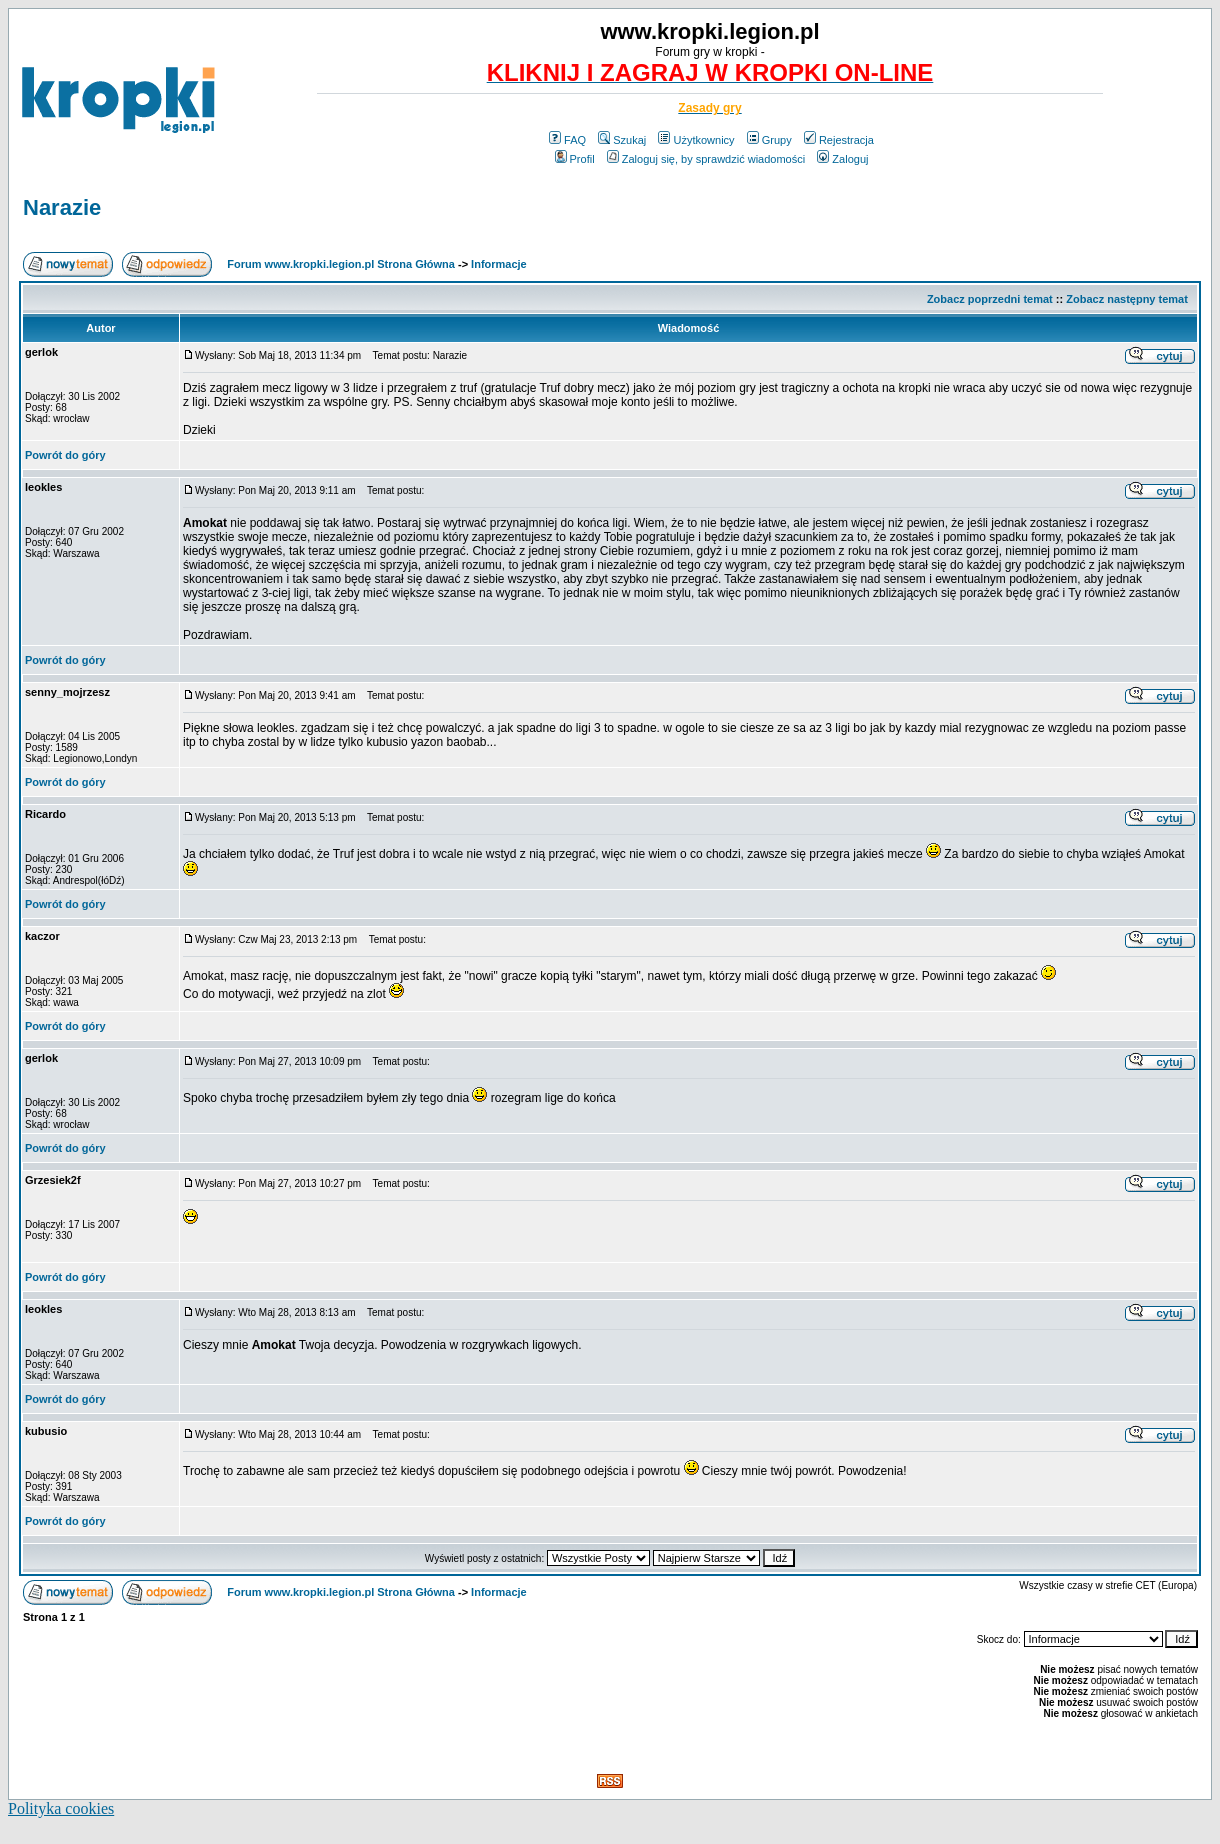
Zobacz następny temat (1127, 299)
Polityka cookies (61, 1808)
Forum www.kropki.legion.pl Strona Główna (341, 264)
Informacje (499, 264)
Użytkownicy (696, 140)
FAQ (567, 140)
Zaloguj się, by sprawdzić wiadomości (706, 159)
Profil (575, 159)
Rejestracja (839, 140)
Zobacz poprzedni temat (990, 299)
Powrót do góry (65, 455)
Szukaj (622, 140)
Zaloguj (842, 159)
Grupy (769, 140)
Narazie (62, 207)
